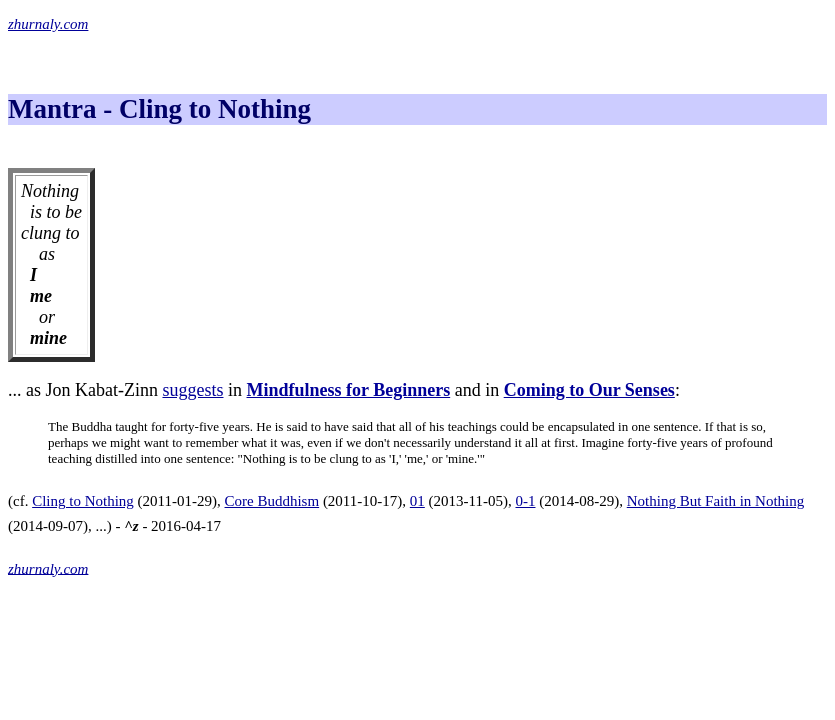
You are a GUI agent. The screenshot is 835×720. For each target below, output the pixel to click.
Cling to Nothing (83, 501)
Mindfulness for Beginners (349, 390)
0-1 (526, 501)
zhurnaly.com (48, 24)
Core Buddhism (272, 501)
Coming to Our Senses (589, 390)
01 (417, 501)
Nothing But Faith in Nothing (716, 501)
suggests (192, 390)
